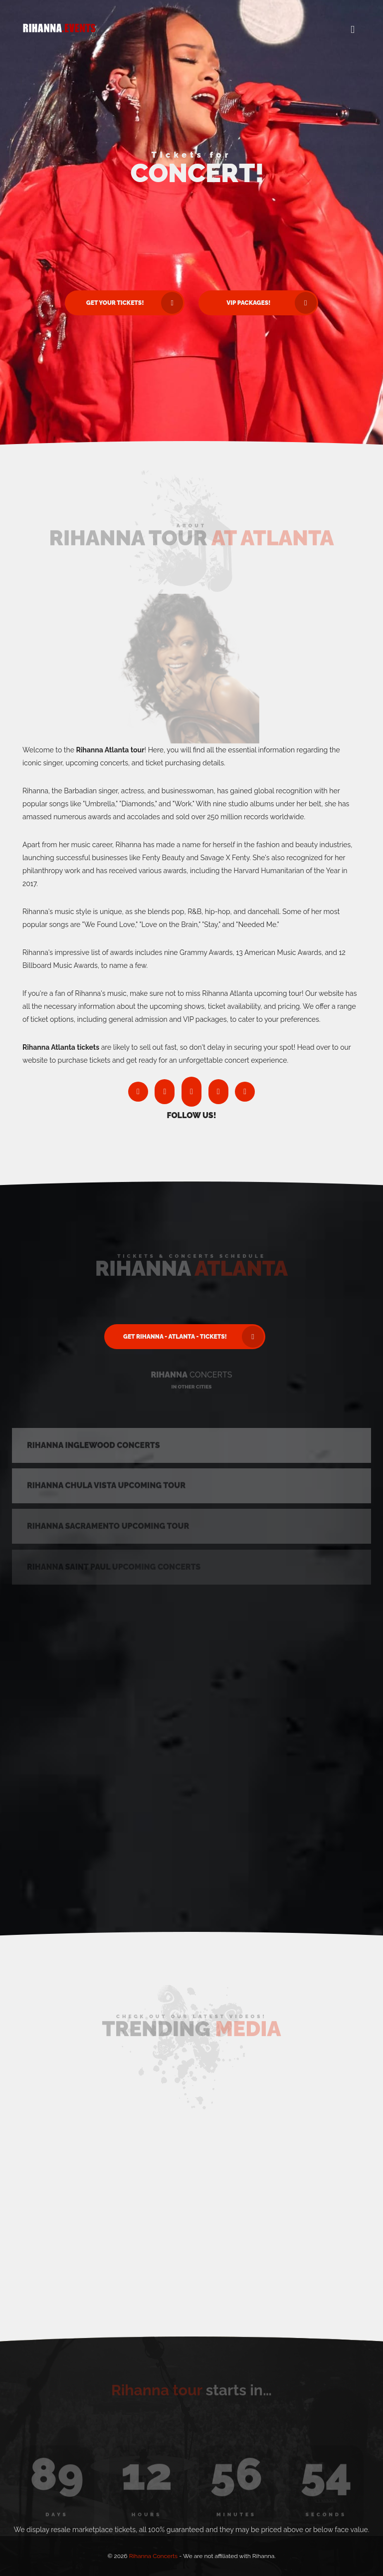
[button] (353, 29)
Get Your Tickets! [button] (134, 303)
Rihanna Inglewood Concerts (93, 1448)
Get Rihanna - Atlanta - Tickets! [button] (193, 1337)
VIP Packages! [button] (271, 303)
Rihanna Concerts (153, 2556)
